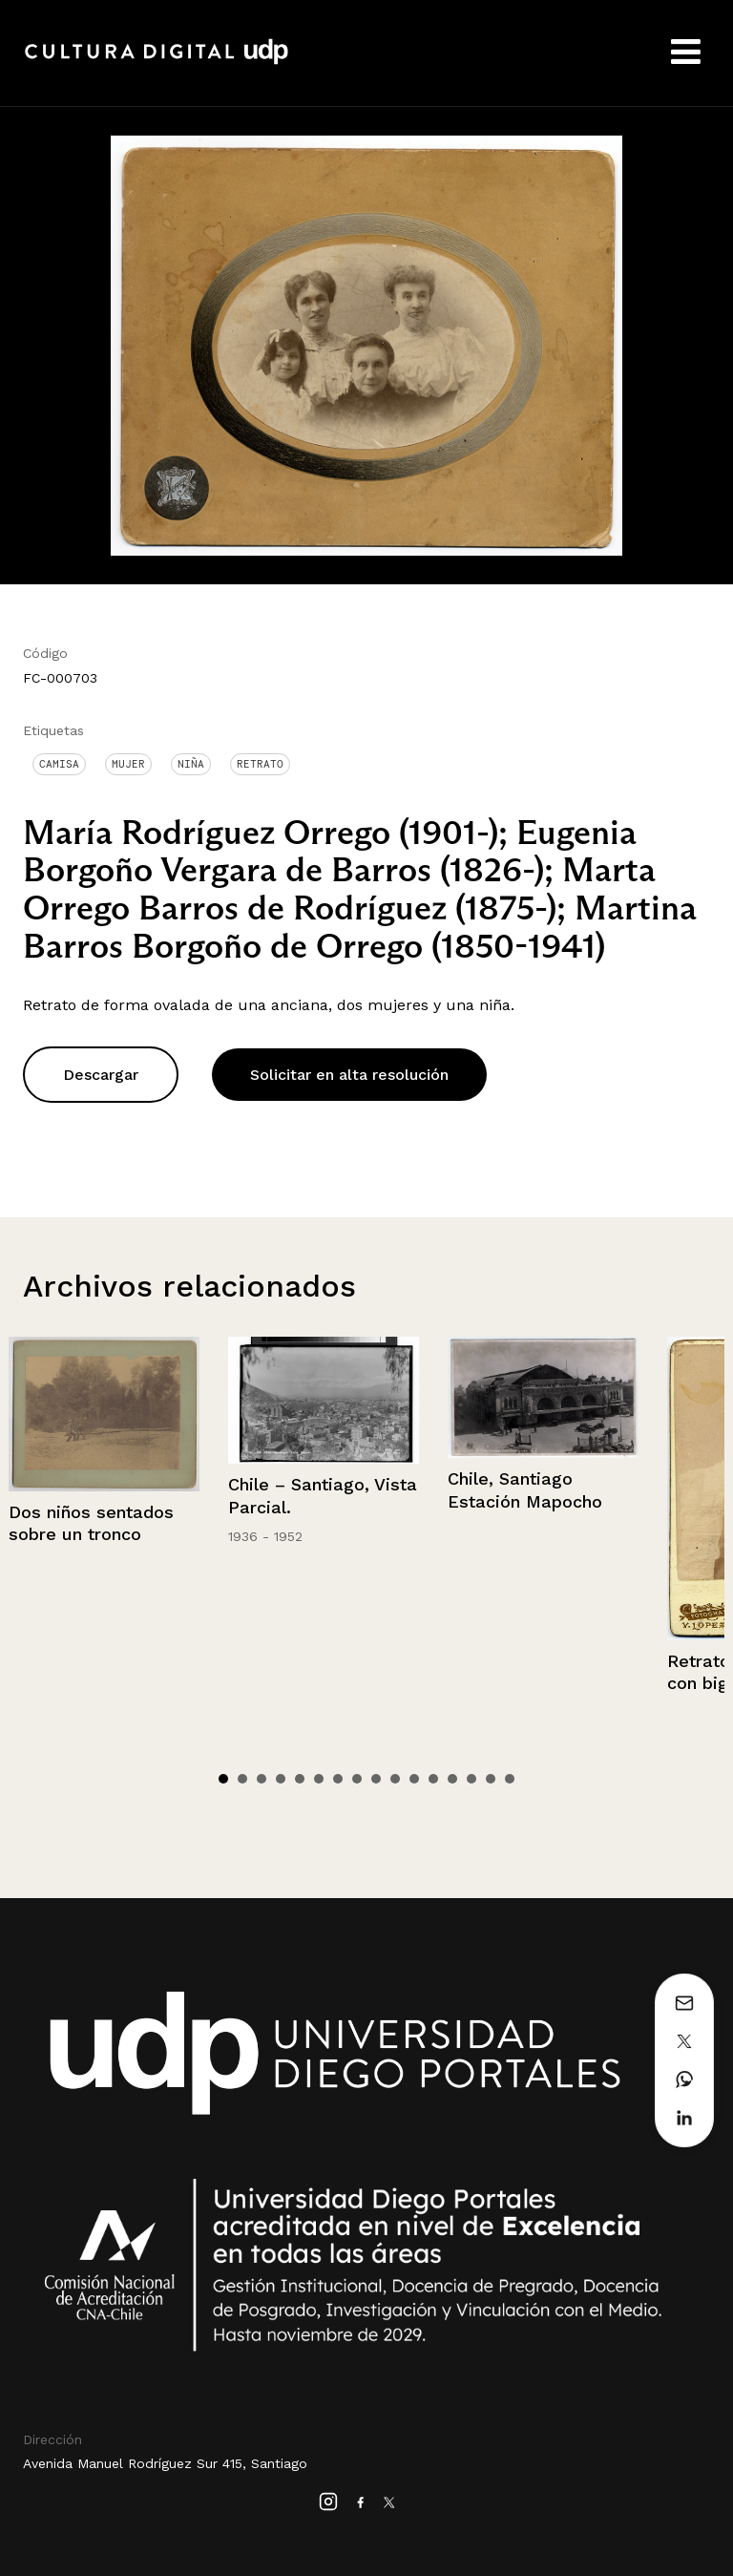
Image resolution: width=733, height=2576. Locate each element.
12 (433, 1779)
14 (471, 1779)
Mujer (128, 764)
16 (509, 1779)
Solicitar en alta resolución (349, 1075)
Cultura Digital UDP (156, 62)
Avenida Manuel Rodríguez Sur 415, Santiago (165, 2463)
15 (490, 1779)
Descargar (100, 1075)
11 (414, 1779)
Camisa (59, 764)
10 (395, 1779)
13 (452, 1779)
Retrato (260, 764)
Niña (191, 764)
